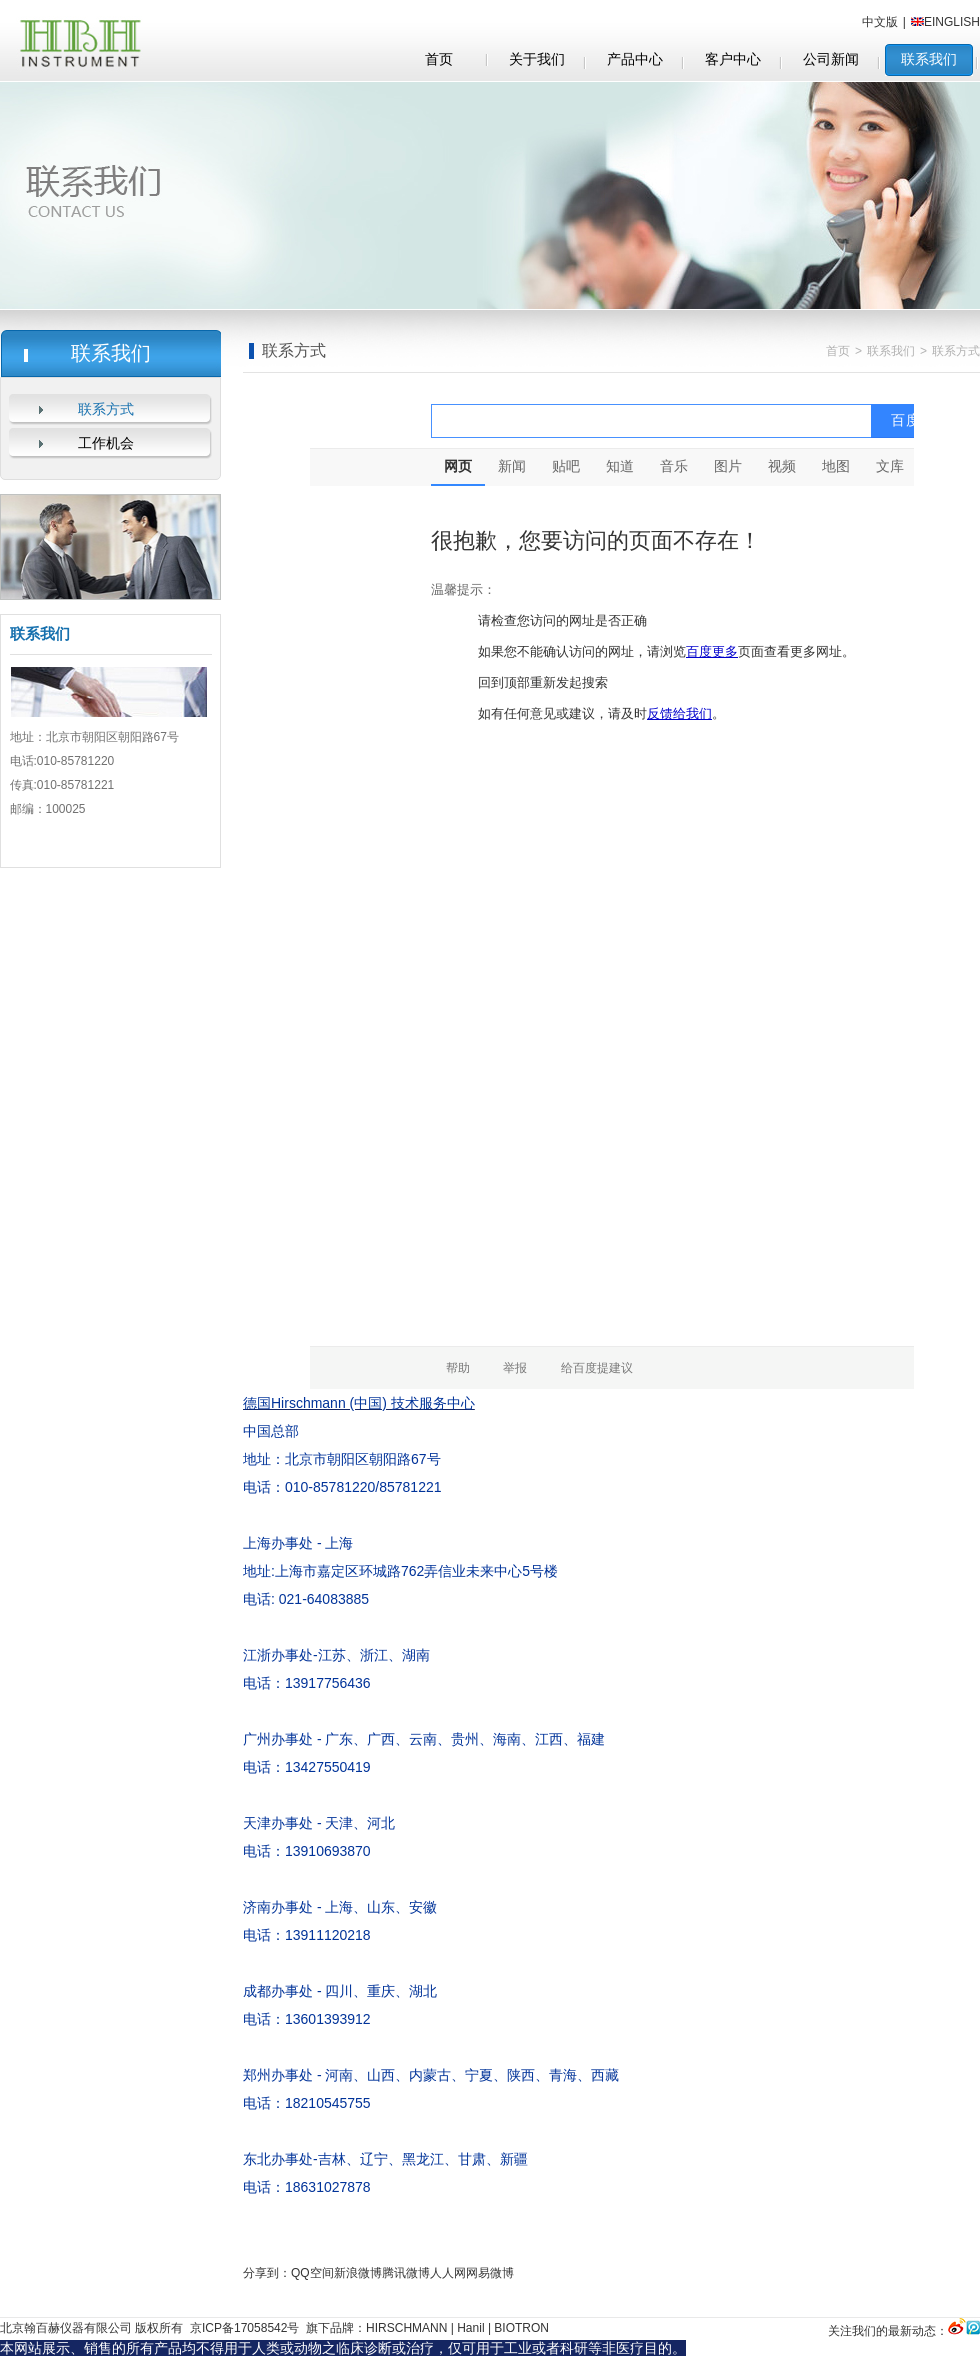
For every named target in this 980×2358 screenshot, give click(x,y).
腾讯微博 (406, 2273)
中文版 (880, 22)
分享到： (267, 2273)
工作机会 (106, 443)
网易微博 (490, 2273)
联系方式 (106, 409)
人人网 (448, 2273)
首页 (838, 351)
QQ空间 (312, 2273)
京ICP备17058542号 (243, 2328)
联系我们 (891, 351)
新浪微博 (358, 2273)
